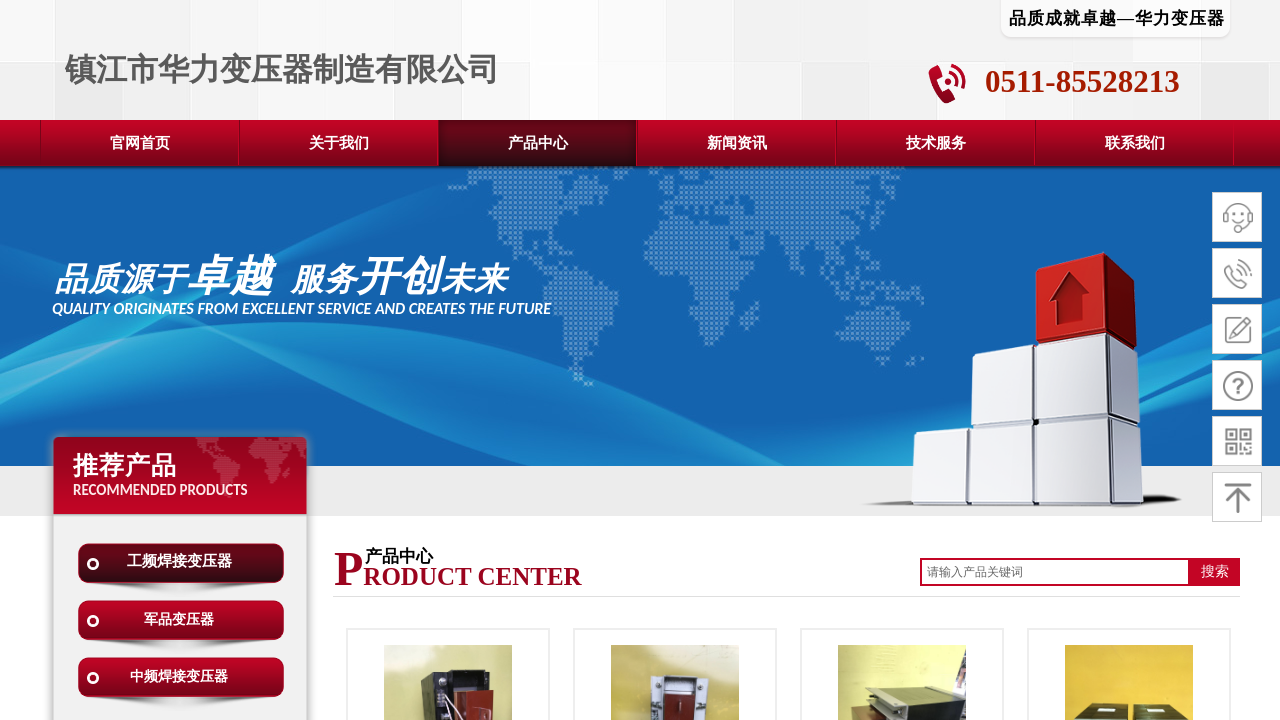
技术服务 (936, 143)
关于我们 (339, 143)
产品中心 (538, 143)
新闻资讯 (737, 143)
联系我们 (1135, 143)
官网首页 (140, 143)
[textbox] (1055, 572)
